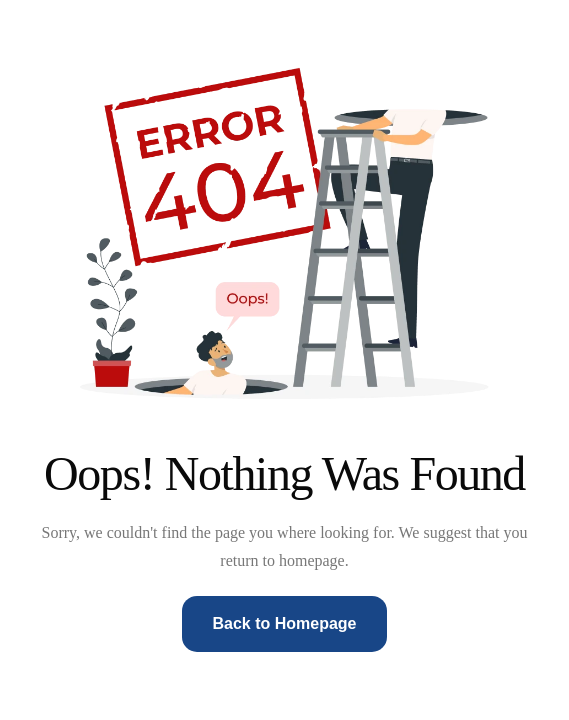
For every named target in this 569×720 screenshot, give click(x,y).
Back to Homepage (284, 623)
